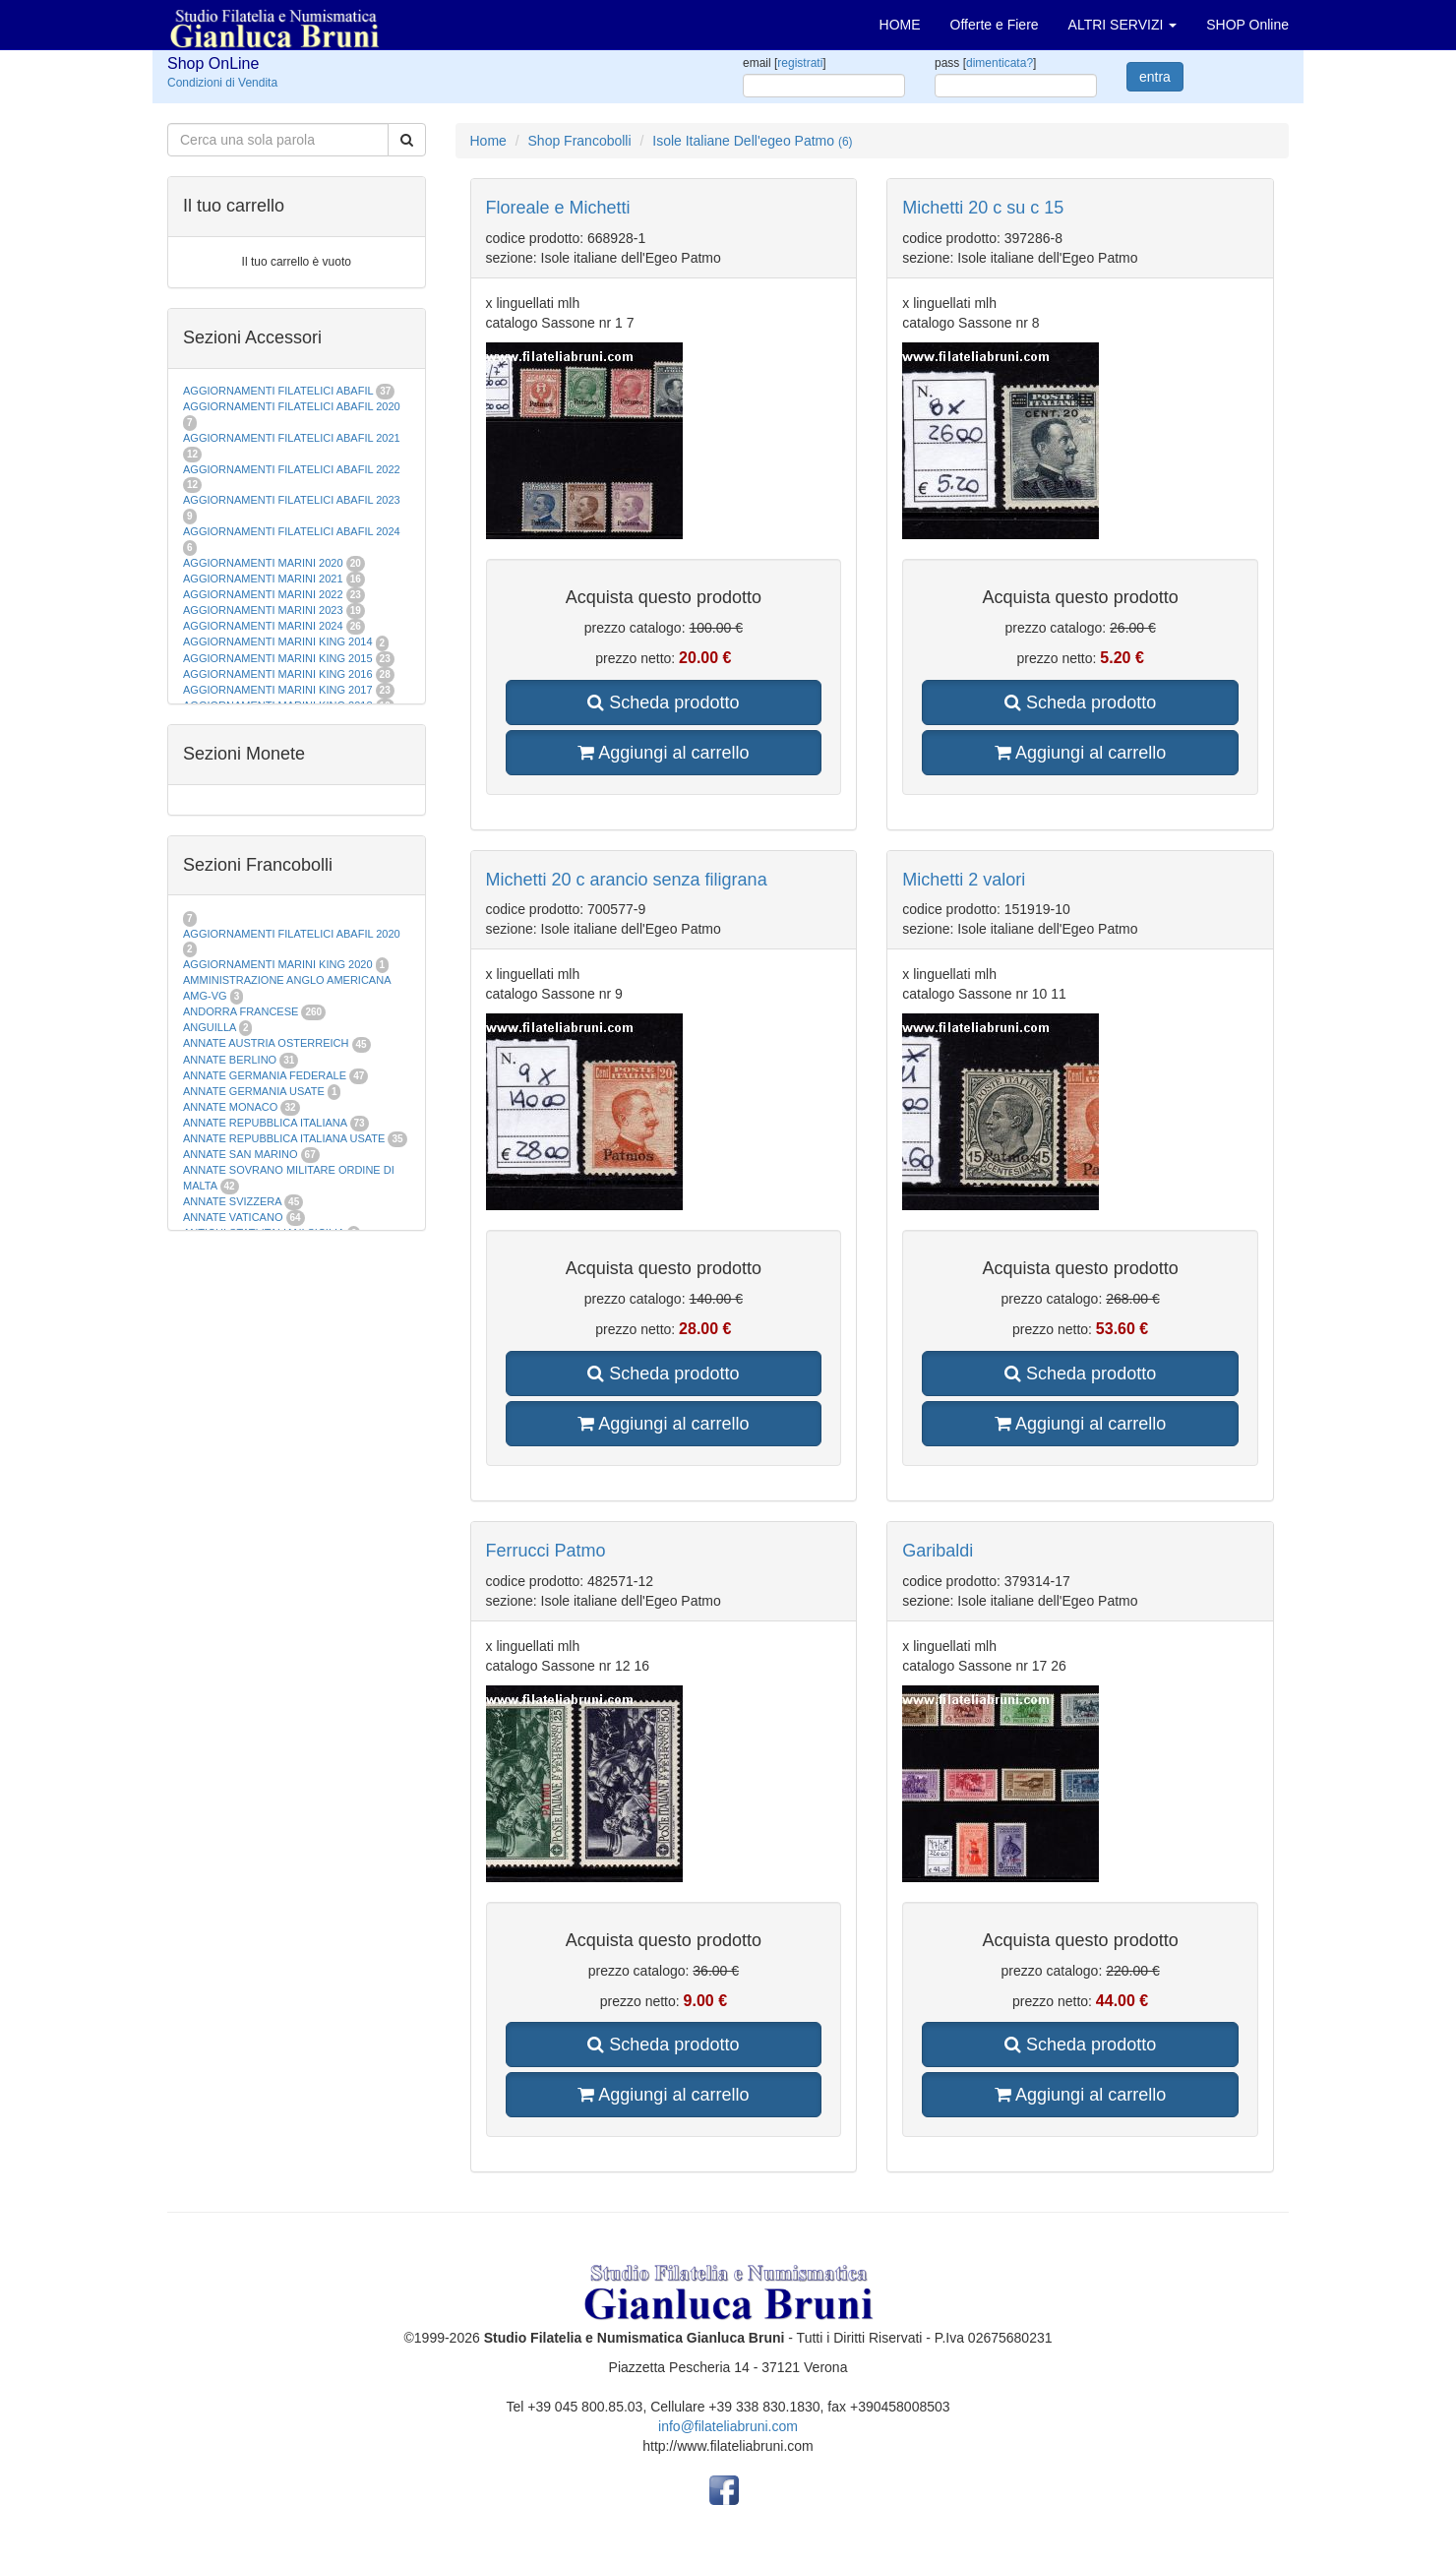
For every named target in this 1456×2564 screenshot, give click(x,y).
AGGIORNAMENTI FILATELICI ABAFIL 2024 (291, 531)
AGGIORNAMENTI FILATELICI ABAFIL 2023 (291, 500)
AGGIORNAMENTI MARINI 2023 (263, 610)
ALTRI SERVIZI (1123, 24)
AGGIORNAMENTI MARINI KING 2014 (278, 641)
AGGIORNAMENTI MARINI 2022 (263, 594)
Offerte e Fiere (994, 24)
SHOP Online (1247, 24)
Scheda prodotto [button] (663, 702)
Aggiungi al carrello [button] (663, 753)
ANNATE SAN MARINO (240, 1154)
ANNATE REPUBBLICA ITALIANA (264, 1123)
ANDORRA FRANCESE (240, 1011)
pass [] (985, 63)
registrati (799, 63)
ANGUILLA (209, 1027)
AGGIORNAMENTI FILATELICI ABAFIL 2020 (291, 406)
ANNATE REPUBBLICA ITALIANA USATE (285, 1138)
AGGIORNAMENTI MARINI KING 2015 (279, 658)
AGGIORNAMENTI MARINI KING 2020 (278, 964)
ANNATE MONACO (230, 1107)
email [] (784, 63)
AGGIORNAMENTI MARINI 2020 (263, 563)
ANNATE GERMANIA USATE (254, 1091)
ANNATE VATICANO (232, 1217)
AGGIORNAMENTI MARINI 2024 (263, 626)
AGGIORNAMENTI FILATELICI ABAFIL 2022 (291, 469)
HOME (900, 24)
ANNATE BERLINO (229, 1060)
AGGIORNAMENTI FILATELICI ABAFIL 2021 (291, 438)
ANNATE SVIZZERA (232, 1201)
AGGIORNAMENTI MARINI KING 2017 (278, 690)
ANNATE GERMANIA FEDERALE (264, 1075)
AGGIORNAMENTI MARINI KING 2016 (278, 674)
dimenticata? (999, 63)
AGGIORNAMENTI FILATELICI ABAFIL (279, 391)
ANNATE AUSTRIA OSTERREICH (266, 1043)
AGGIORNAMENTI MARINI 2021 (263, 578)
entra (1155, 77)
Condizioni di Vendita (222, 83)
